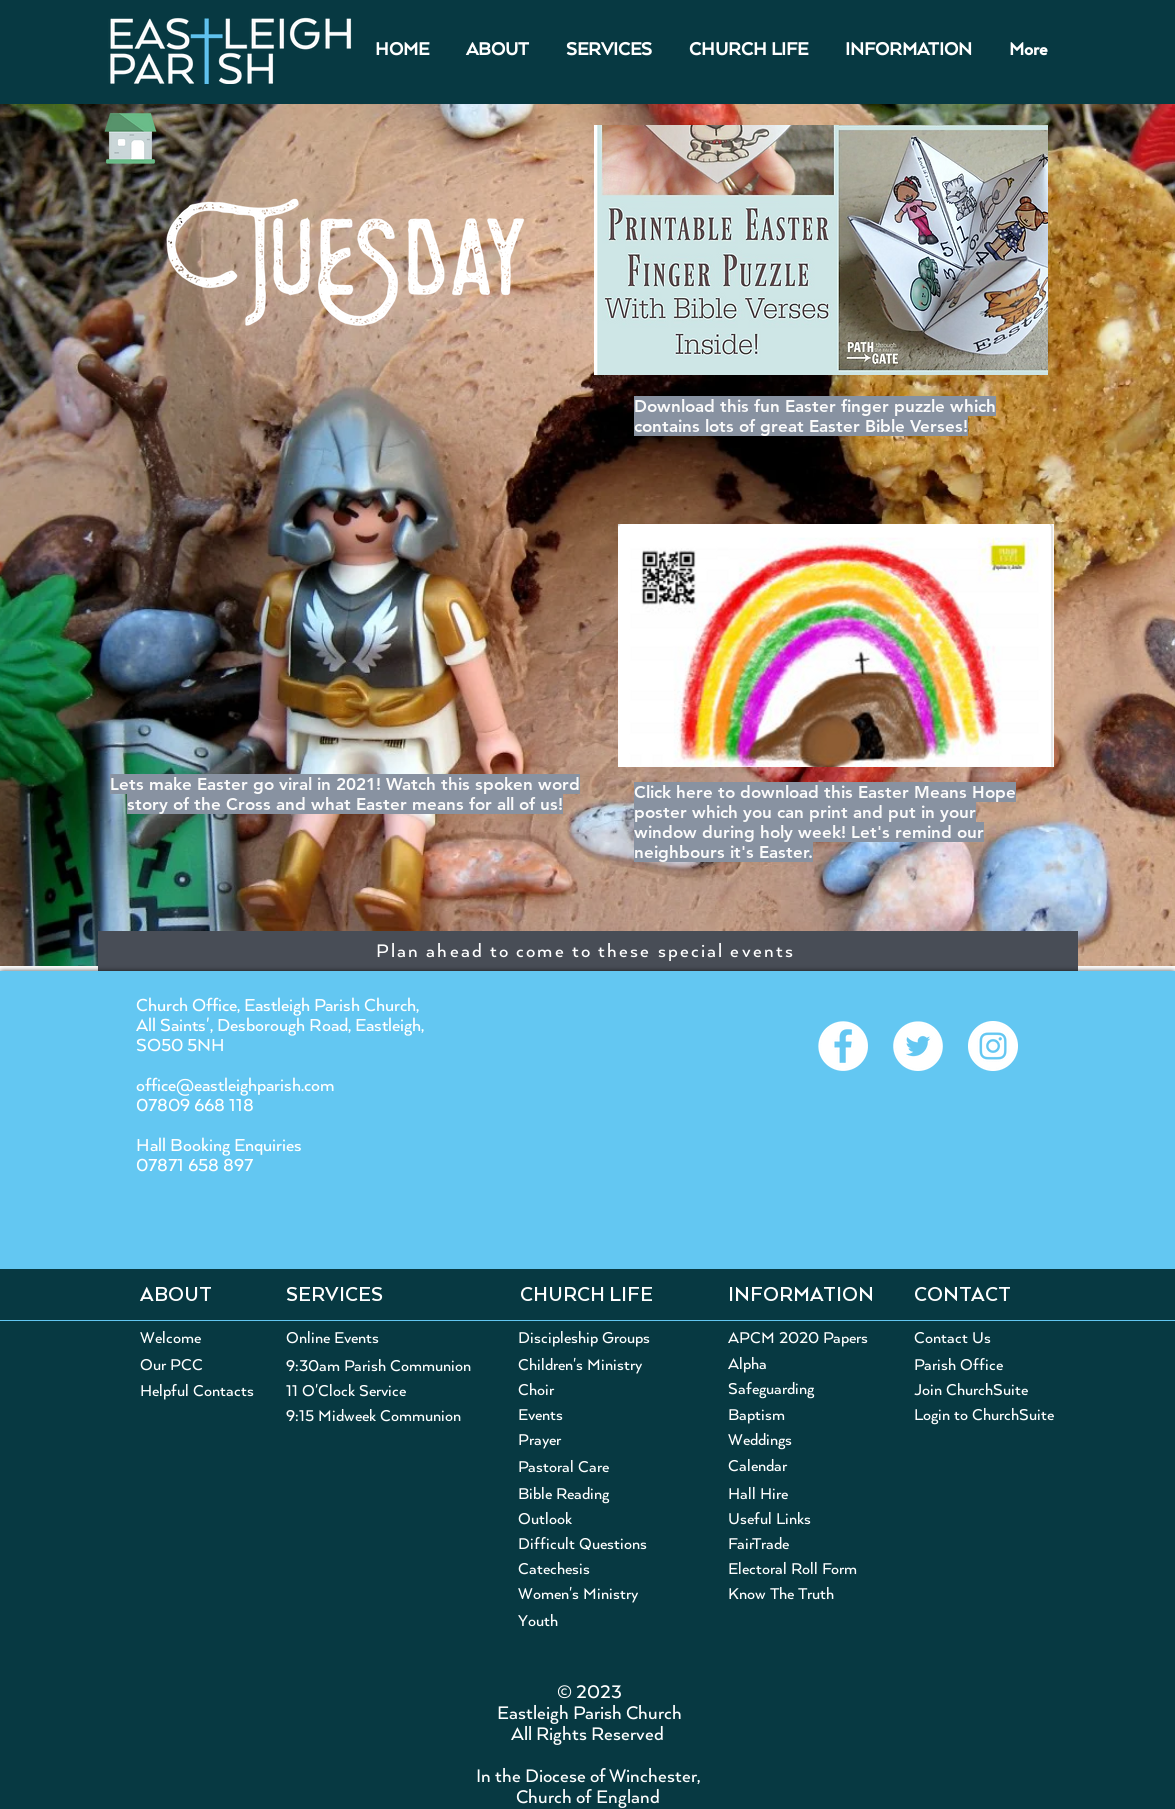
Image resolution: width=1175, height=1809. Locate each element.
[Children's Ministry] (586, 1365)
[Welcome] (170, 1338)
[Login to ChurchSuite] (989, 1415)
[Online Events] (366, 1338)
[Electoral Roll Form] (792, 1569)
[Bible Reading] (567, 1494)
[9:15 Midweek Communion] (373, 1416)
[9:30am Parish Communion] (382, 1366)
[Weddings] (761, 1440)
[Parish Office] (959, 1365)
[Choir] (564, 1390)
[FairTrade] (761, 1544)
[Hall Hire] (758, 1494)
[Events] (540, 1415)
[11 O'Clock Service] (354, 1391)
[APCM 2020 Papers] (798, 1338)
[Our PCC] (171, 1365)
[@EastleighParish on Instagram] (993, 1046)
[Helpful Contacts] (198, 1391)
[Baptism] (756, 1415)
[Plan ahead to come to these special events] (588, 951)
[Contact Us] (952, 1338)
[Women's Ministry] (598, 1594)
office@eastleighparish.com (235, 1086)
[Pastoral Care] (598, 1467)
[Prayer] (598, 1440)
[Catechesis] (584, 1569)
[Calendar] (758, 1466)
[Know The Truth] (788, 1594)
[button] (498, 50)
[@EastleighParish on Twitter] (918, 1046)
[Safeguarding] (773, 1389)
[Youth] (598, 1622)
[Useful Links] (772, 1519)
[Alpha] (747, 1364)
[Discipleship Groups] (588, 1339)
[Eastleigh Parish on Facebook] (843, 1046)
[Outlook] (545, 1519)
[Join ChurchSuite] (974, 1390)
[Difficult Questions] (584, 1544)
